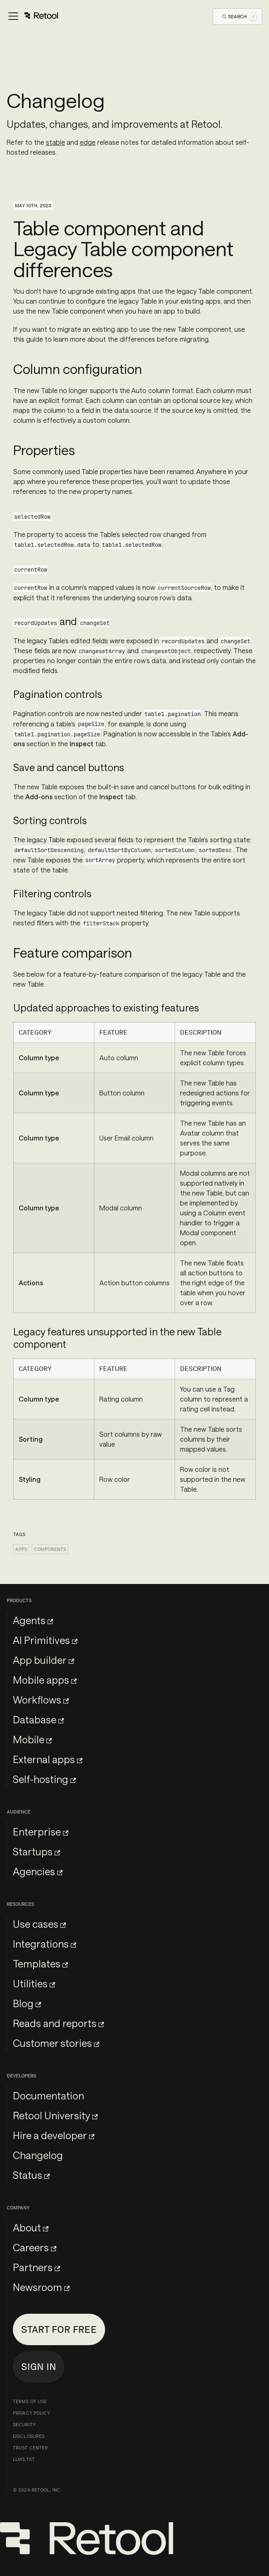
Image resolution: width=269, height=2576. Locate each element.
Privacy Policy (31, 2413)
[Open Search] (239, 16)
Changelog (38, 2155)
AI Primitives (45, 1640)
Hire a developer (53, 2135)
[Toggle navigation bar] (32, 17)
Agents (33, 1620)
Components (50, 1549)
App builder (43, 1660)
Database (38, 1719)
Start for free (59, 2329)
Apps (21, 1549)
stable (55, 142)
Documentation (48, 2096)
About (30, 2227)
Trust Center (30, 2447)
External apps (47, 1759)
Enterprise (40, 1832)
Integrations (44, 1944)
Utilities (34, 1983)
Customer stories (56, 2043)
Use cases (39, 1924)
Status (31, 2175)
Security (24, 2424)
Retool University (55, 2115)
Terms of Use (30, 2401)
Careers (34, 2247)
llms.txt (24, 2459)
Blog (27, 2003)
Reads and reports (58, 2023)
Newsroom (41, 2287)
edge (88, 142)
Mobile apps (45, 1680)
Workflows (41, 1700)
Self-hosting (44, 1779)
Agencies (37, 1871)
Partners (36, 2267)
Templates (40, 1964)
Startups (36, 1851)
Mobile (32, 1739)
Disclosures (29, 2436)
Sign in (38, 2366)
